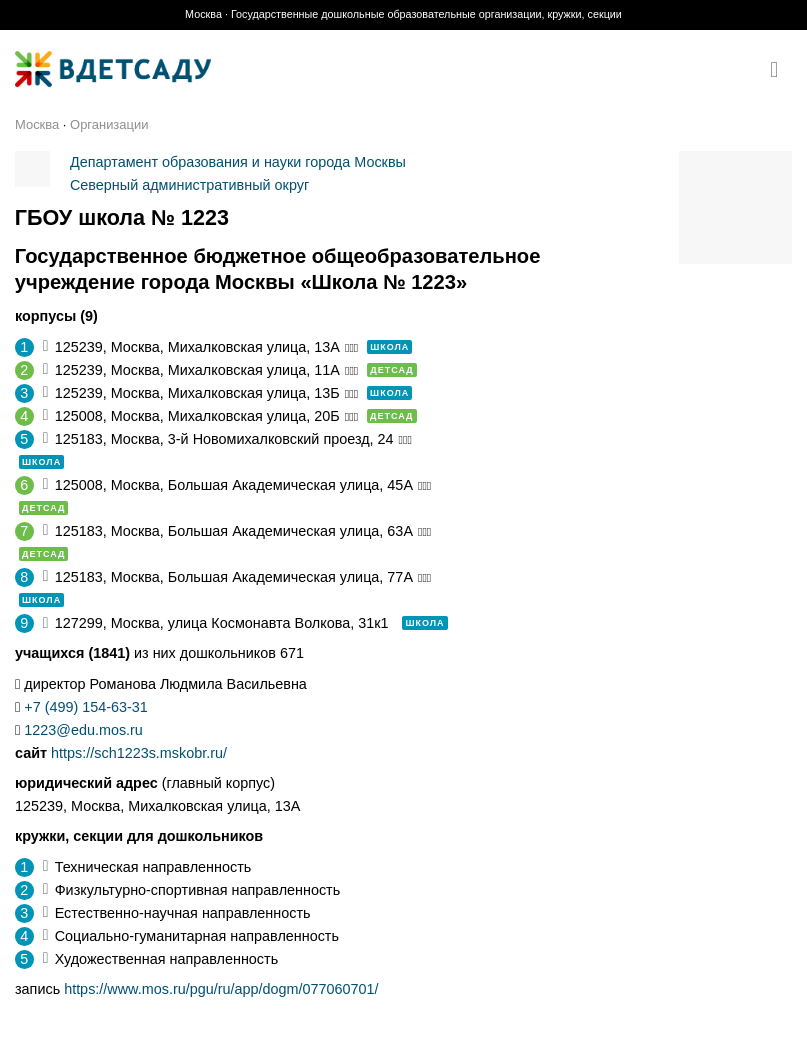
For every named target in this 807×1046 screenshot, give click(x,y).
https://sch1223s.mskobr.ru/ (139, 753)
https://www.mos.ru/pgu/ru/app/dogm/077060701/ (221, 989)
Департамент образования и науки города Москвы (238, 162)
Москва (37, 124)
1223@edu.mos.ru (83, 730)
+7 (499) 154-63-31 (86, 707)
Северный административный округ (189, 185)
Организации (109, 124)
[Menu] (781, 70)
